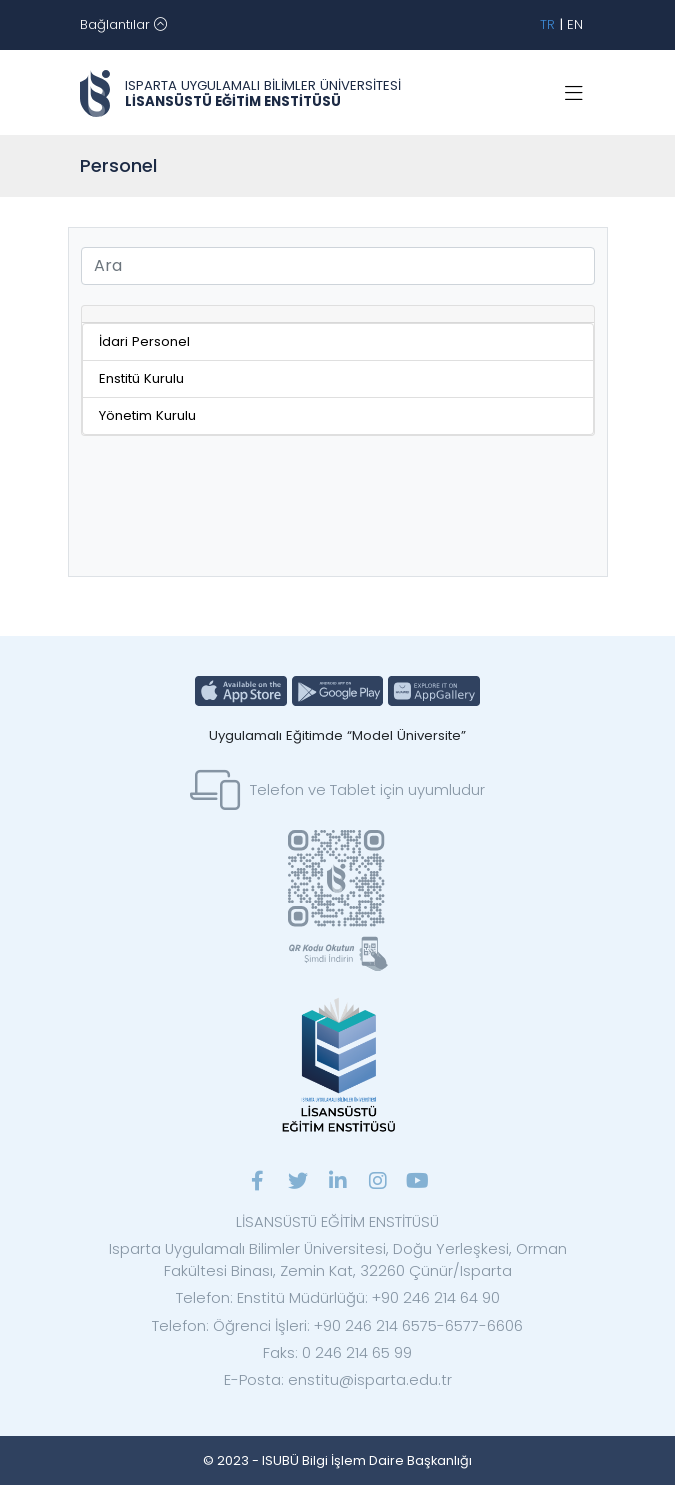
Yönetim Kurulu (147, 415)
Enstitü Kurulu (141, 378)
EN (575, 24)
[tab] (338, 314)
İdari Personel (144, 341)
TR (547, 24)
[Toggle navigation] (123, 25)
